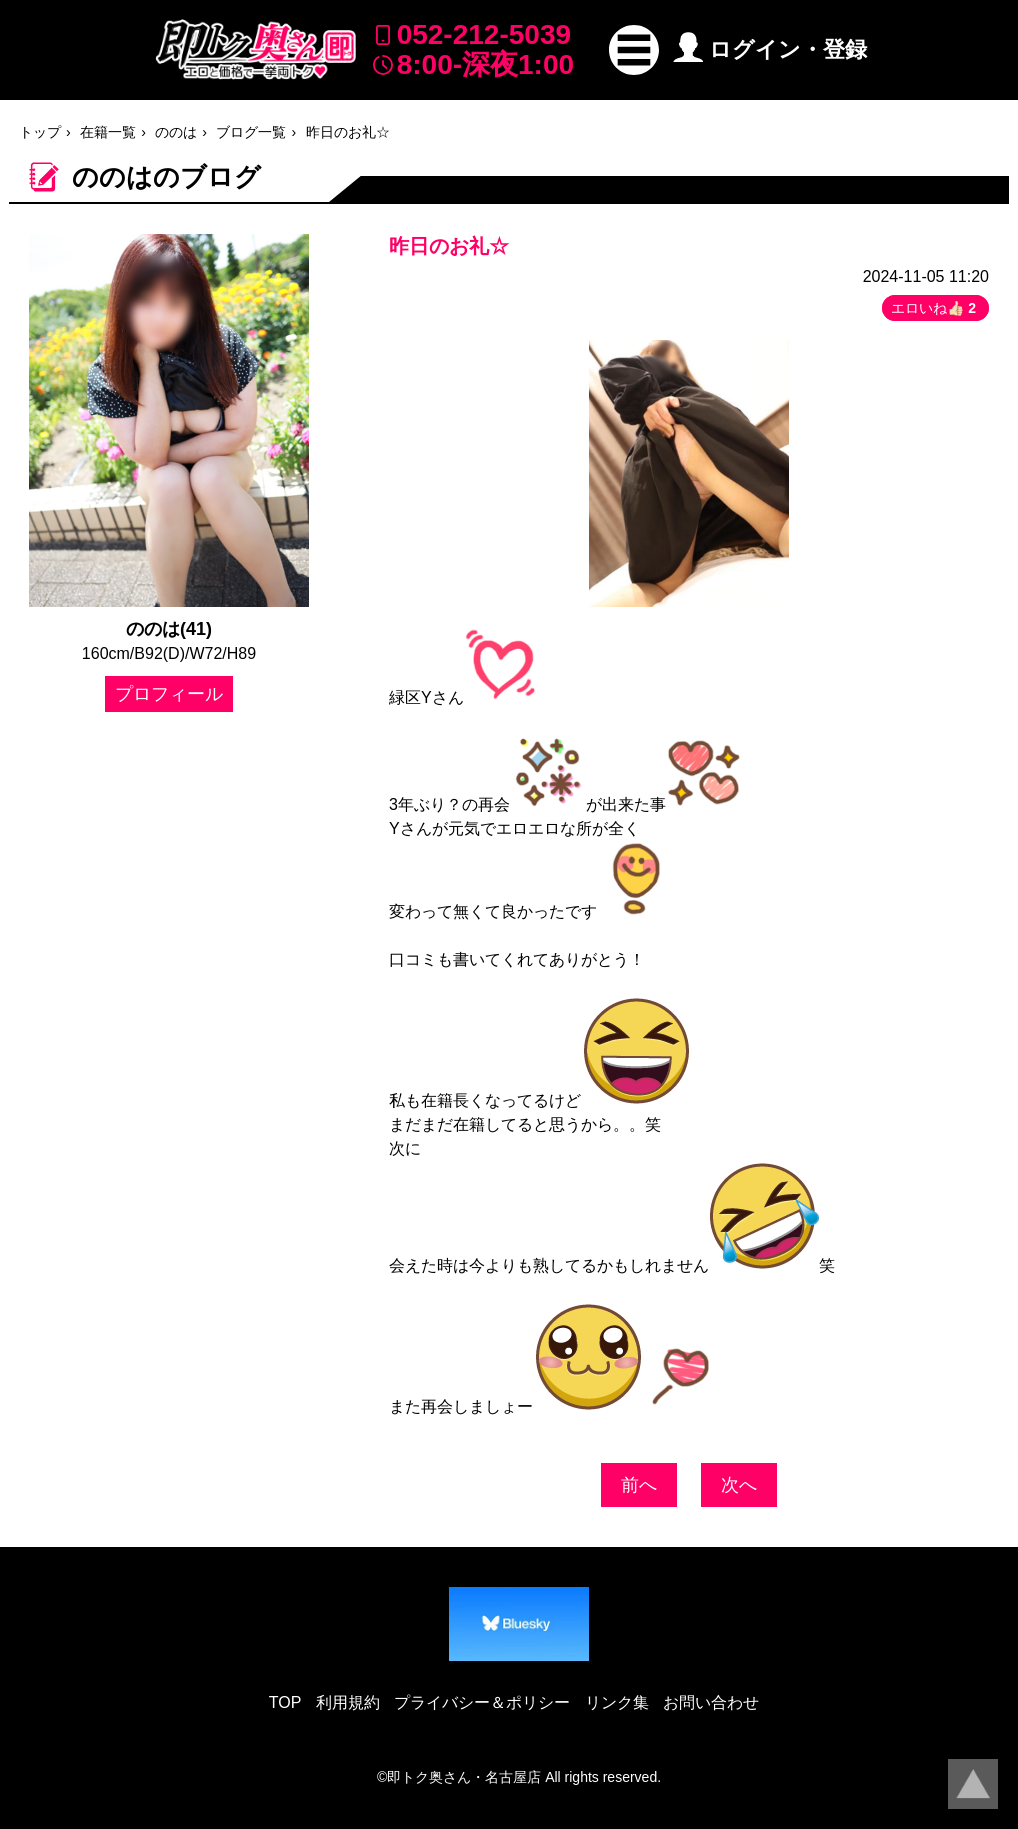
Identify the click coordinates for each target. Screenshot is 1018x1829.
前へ (639, 1485)
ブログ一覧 (251, 132)
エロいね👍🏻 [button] (935, 308)
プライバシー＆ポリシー (482, 1702)
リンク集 (617, 1702)
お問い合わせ (711, 1702)
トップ (40, 132)
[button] (634, 50)
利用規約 (348, 1702)
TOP (285, 1702)
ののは (176, 132)
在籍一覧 (108, 132)
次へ (739, 1485)
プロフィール (169, 694)
